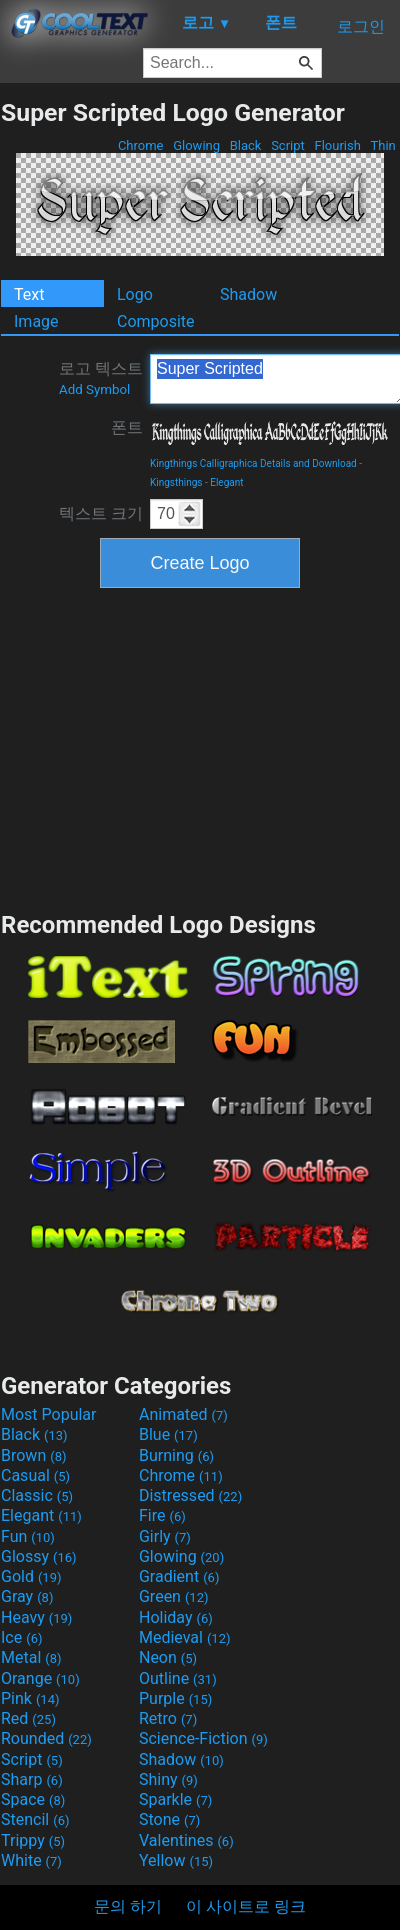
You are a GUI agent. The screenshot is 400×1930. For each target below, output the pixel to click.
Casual (35, 1475)
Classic (37, 1495)
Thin (383, 145)
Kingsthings (176, 482)
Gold (31, 1576)
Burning (176, 1455)
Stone (169, 1819)
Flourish (337, 145)
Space (33, 1799)
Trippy (33, 1840)
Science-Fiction (203, 1738)
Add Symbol (94, 389)
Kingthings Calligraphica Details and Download (253, 463)
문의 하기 (128, 1906)
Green (174, 1596)
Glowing (196, 145)
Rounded (46, 1738)
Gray (27, 1596)
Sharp (32, 1779)
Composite (156, 321)
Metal (31, 1657)
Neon (168, 1657)
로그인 (361, 26)
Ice (21, 1637)
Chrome (141, 145)
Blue (168, 1434)
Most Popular (49, 1414)
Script (288, 145)
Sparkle (175, 1799)
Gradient (179, 1576)
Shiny (168, 1779)
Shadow (248, 294)
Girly (165, 1536)
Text (29, 294)
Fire (162, 1515)
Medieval (185, 1637)
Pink (30, 1698)
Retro (168, 1718)
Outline (178, 1678)
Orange (40, 1678)
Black (245, 145)
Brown (33, 1455)
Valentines (186, 1840)
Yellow (176, 1860)
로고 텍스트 (101, 378)
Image (36, 321)
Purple (175, 1698)
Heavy (36, 1617)
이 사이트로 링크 (246, 1906)
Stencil (35, 1819)
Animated (183, 1414)
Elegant (226, 482)
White (31, 1860)
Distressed (190, 1495)
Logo (135, 294)
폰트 (127, 427)
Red (28, 1718)
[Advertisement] (200, 747)
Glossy (39, 1556)
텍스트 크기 (101, 513)
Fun (28, 1536)
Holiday (176, 1617)
